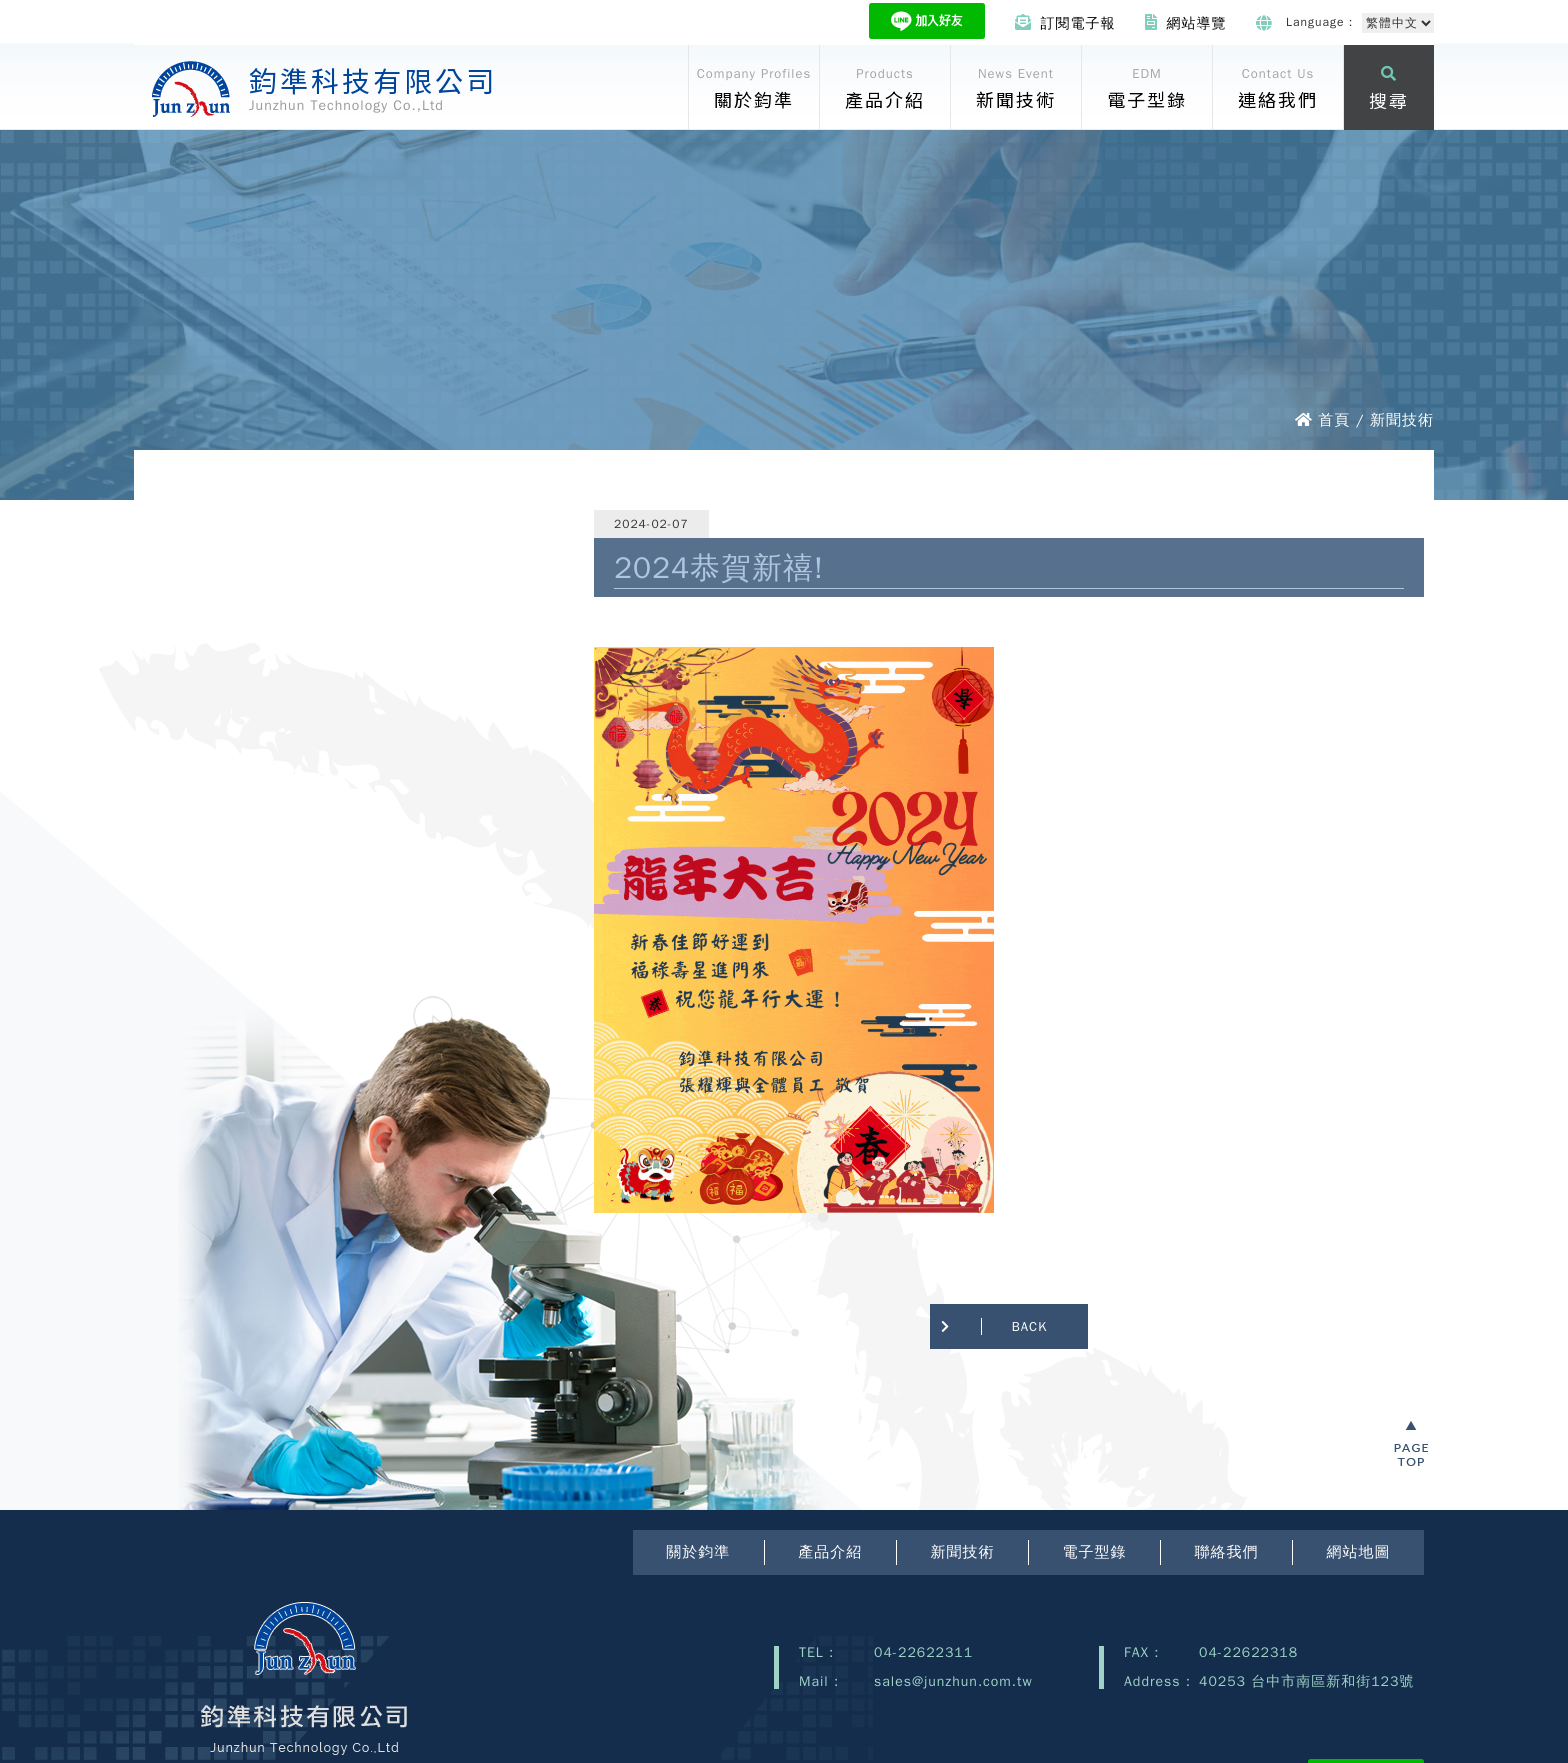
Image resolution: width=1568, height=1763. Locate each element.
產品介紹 (830, 1552)
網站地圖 (1358, 1552)
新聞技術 (962, 1552)
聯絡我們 (1226, 1552)
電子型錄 (1094, 1552)
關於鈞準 (698, 1552)
